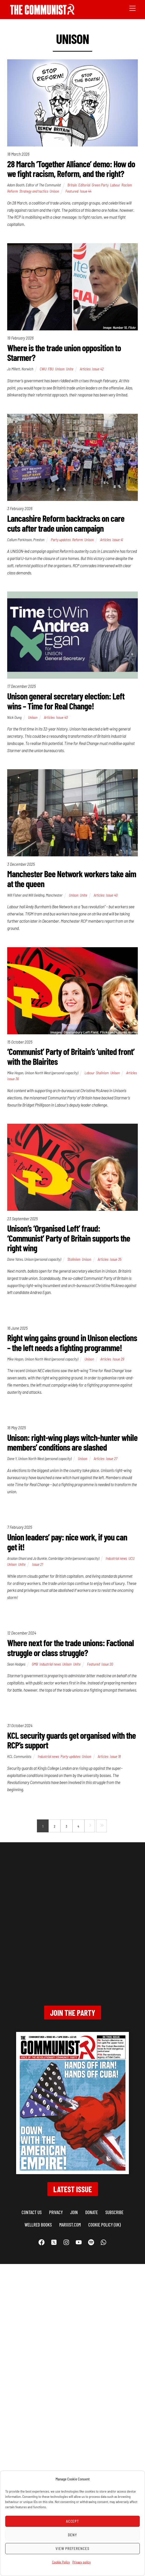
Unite (69, 369)
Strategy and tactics (33, 191)
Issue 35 (115, 1259)
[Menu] (132, 7)
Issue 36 (13, 1079)
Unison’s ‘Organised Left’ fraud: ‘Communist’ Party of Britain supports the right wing (68, 1238)
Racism (126, 185)
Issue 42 (98, 369)
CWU (43, 369)
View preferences (73, 2548)
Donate (91, 2212)
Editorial (84, 185)
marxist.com (70, 2225)
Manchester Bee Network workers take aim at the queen (71, 878)
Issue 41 (117, 539)
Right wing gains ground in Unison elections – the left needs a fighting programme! (72, 1342)
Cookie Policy (61, 2562)
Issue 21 (37, 1564)
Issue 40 (62, 717)
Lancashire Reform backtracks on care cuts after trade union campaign (65, 523)
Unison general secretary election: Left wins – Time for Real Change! (65, 701)
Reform (12, 191)
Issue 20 (107, 1664)
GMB (35, 1664)
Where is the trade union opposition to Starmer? (64, 352)
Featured (71, 191)
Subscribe (114, 2212)
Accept (72, 2521)
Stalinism (102, 1073)
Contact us (32, 2212)
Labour (115, 185)
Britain (72, 185)
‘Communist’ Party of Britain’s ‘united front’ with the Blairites (71, 1056)
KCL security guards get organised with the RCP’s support (71, 1740)
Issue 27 (111, 1458)
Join (74, 2212)
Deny (72, 2535)
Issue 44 (85, 191)
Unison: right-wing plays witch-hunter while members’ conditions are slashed (72, 1442)
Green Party (100, 185)
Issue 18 (115, 1756)
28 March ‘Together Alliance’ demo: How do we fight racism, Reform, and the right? (71, 168)
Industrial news (116, 1558)
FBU (51, 369)
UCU (131, 1558)
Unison (54, 191)
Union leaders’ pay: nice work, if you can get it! (67, 1542)
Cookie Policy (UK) (104, 2225)
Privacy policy (81, 2562)
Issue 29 (118, 1359)
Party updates (61, 539)
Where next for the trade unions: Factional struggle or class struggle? (70, 1647)
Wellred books (38, 2225)
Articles (85, 369)
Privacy (56, 2212)
